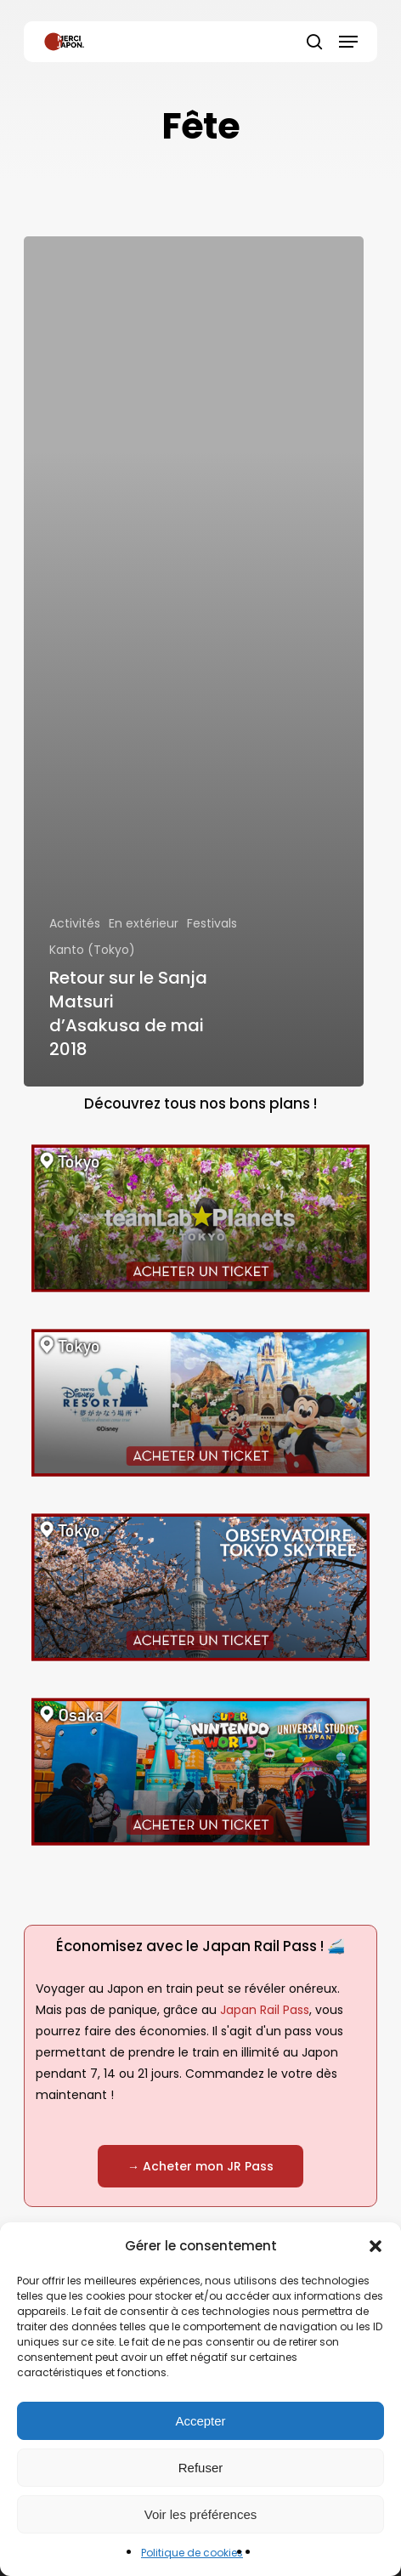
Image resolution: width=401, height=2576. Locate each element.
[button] (375, 2246)
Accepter (200, 2421)
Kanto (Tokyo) (92, 949)
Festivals (212, 923)
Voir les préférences (200, 2514)
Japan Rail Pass (264, 2009)
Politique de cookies (192, 2552)
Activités (74, 923)
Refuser (200, 2467)
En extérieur (143, 923)
